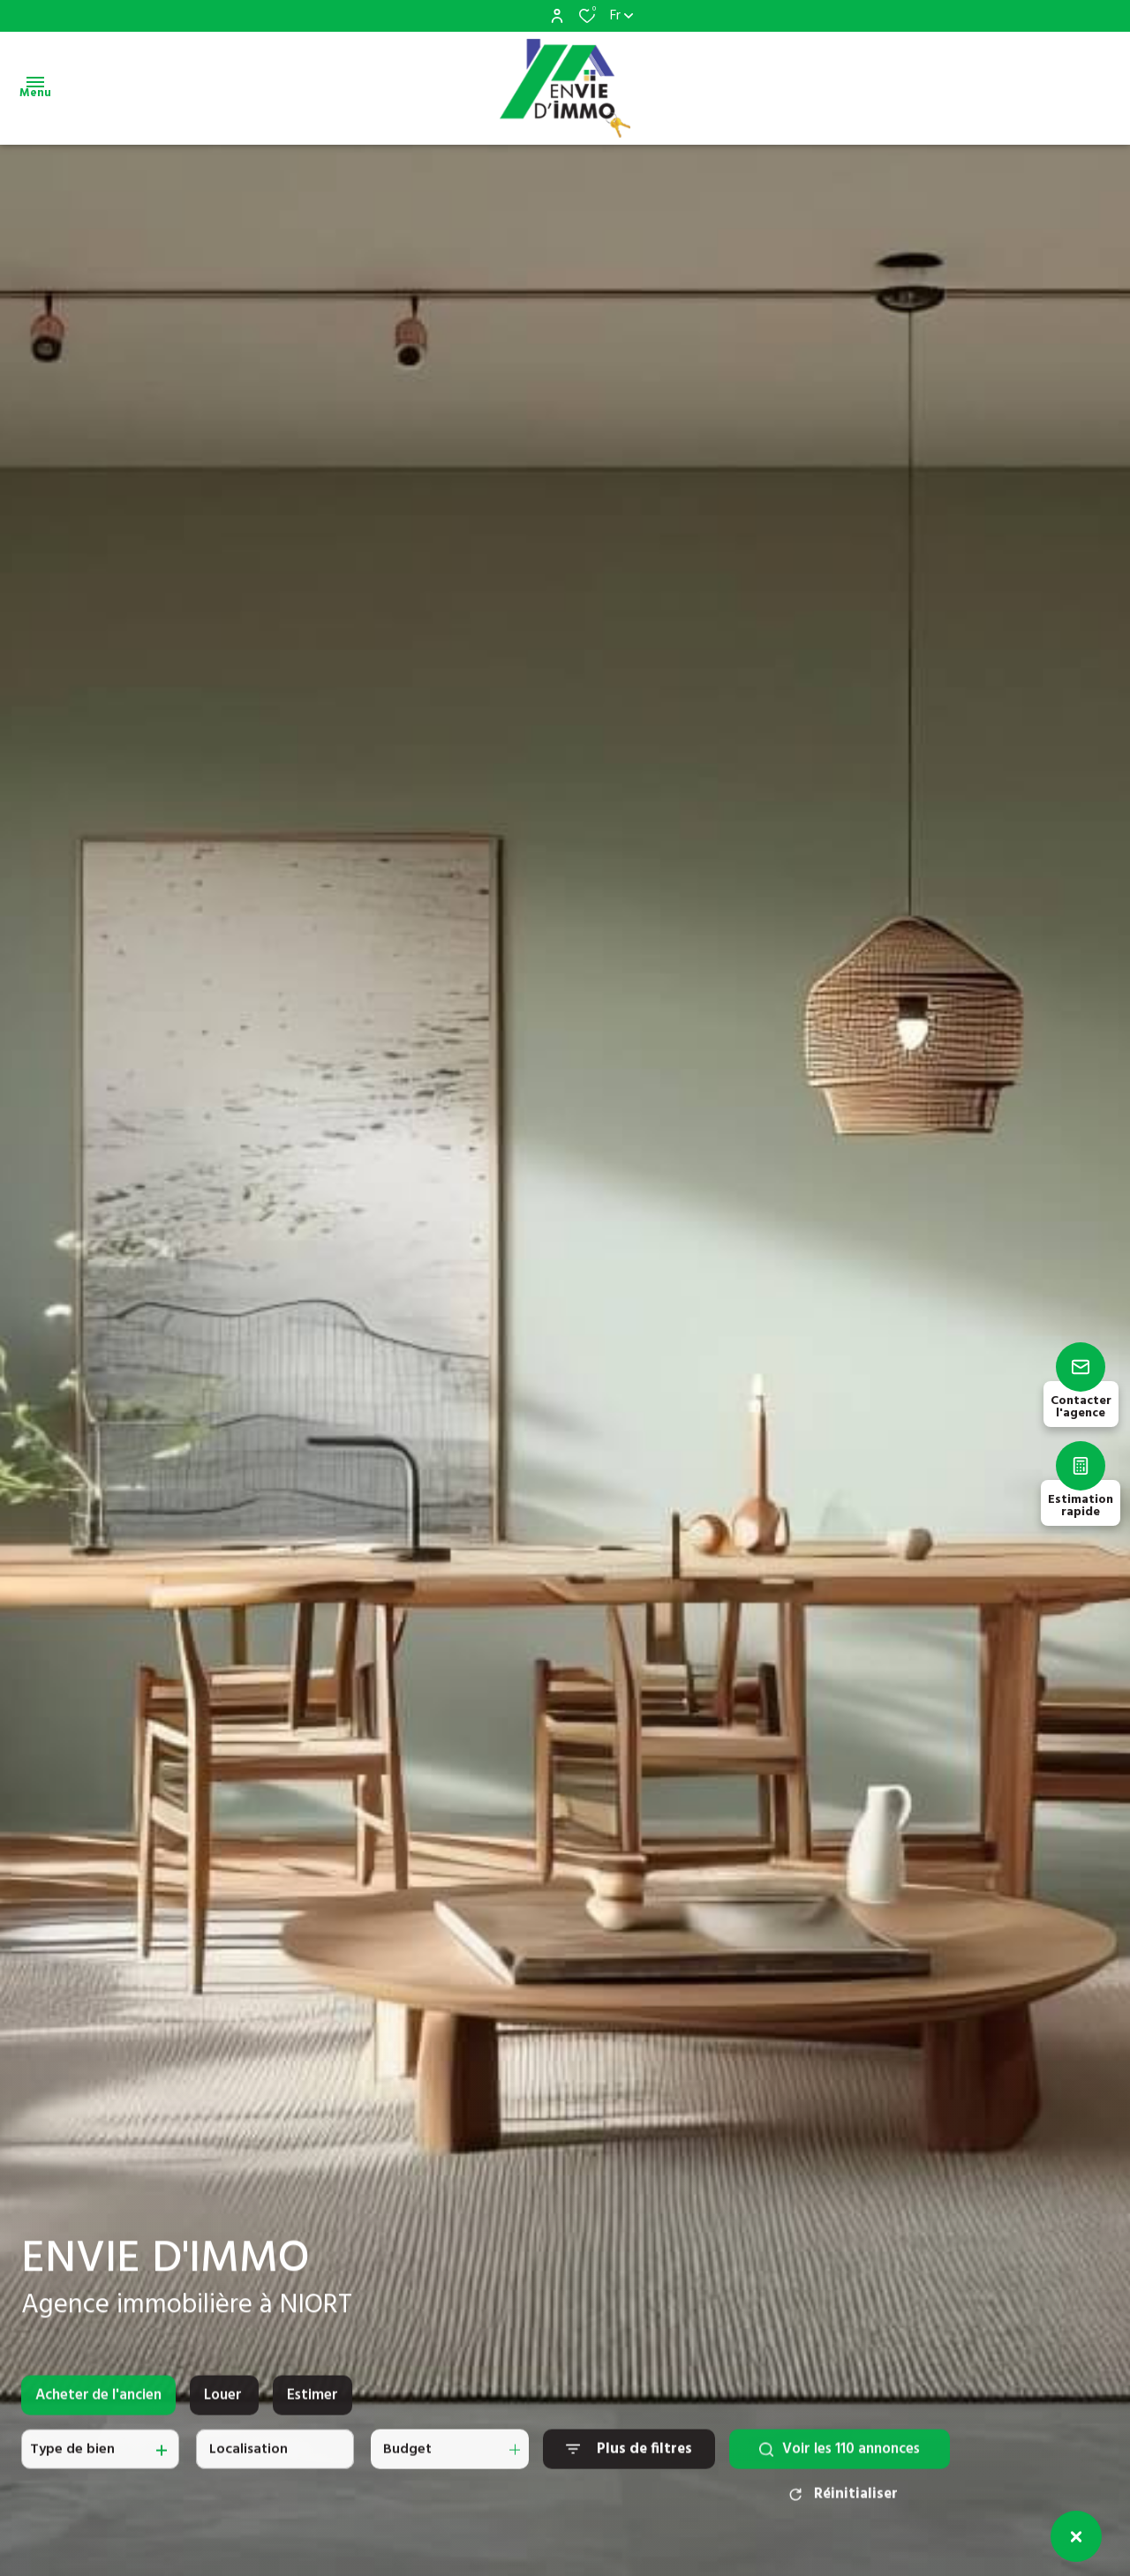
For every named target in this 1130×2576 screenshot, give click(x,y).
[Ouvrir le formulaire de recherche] (629, 2462)
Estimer (312, 2409)
